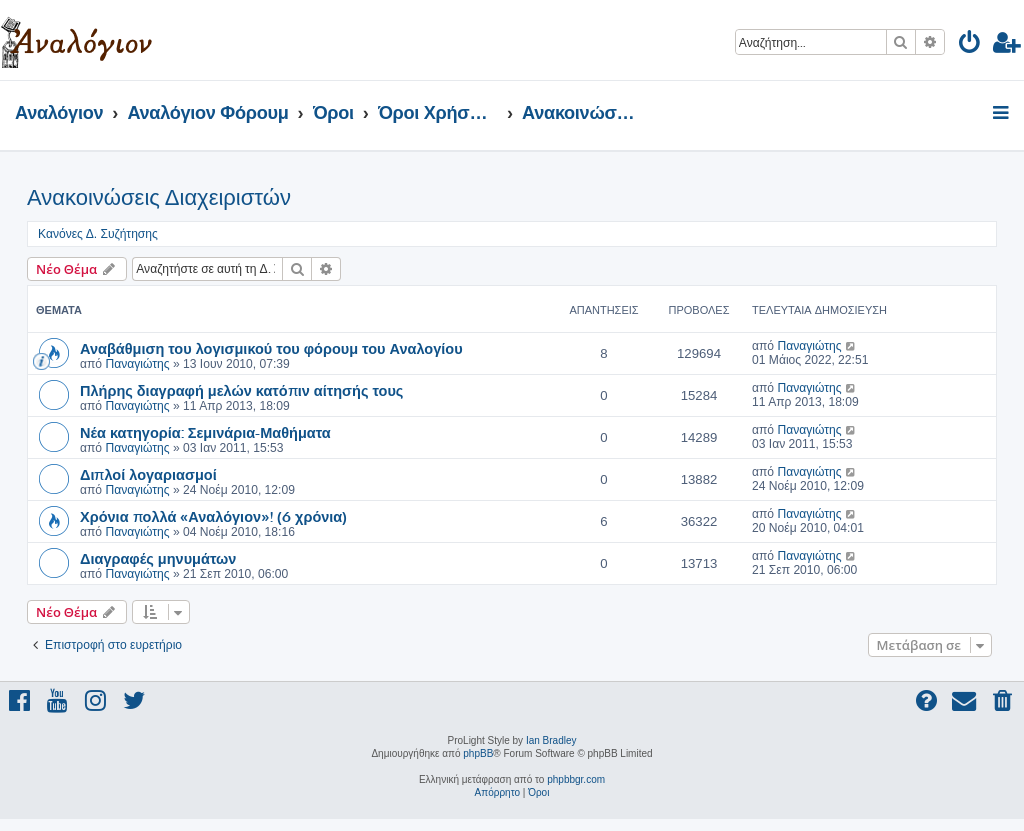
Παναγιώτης (137, 364)
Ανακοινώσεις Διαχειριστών (159, 197)
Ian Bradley (551, 740)
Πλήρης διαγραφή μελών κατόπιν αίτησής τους (241, 390)
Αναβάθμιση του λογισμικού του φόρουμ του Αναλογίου (271, 348)
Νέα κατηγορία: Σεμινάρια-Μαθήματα (205, 432)
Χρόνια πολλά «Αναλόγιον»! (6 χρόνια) (213, 516)
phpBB (478, 753)
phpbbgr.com (576, 779)
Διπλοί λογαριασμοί (148, 474)
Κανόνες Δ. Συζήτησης (98, 234)
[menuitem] (970, 45)
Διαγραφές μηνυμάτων (158, 558)
